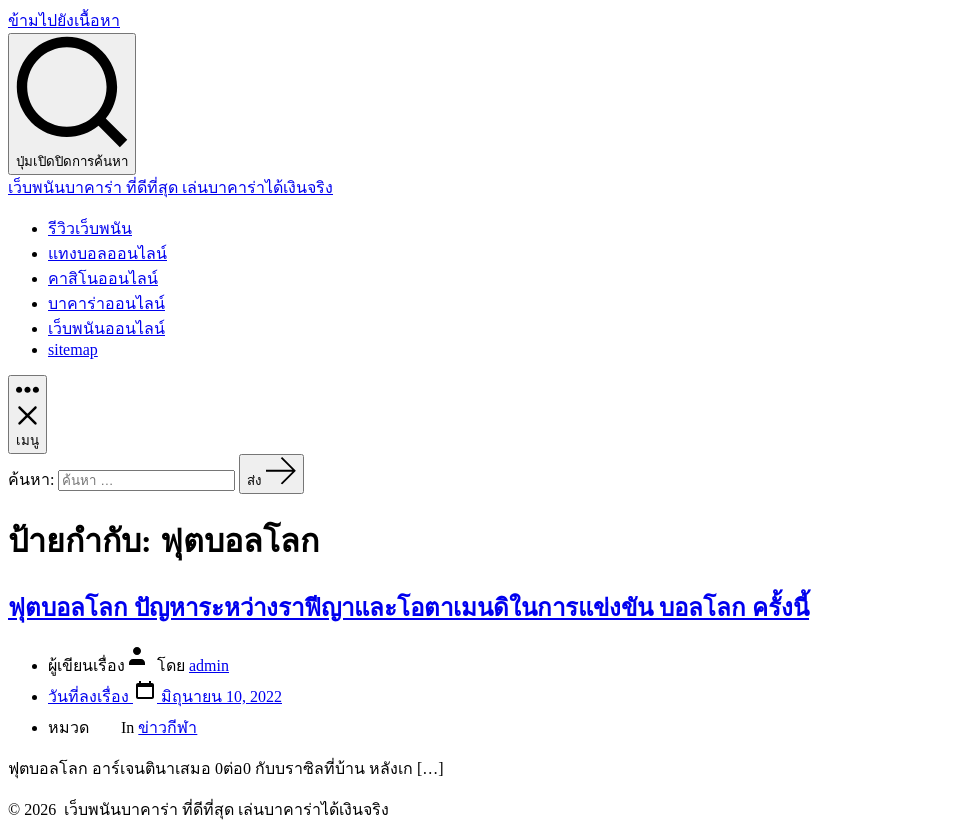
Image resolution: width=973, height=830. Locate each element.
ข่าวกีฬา (167, 727)
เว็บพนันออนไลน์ (106, 328)
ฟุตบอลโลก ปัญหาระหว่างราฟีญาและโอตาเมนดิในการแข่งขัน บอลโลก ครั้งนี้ (408, 608)
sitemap (73, 349)
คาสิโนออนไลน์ (103, 278)
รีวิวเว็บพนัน (90, 228)
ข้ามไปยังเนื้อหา (64, 20)
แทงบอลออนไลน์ (107, 253)
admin (209, 665)
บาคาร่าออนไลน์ (106, 303)
